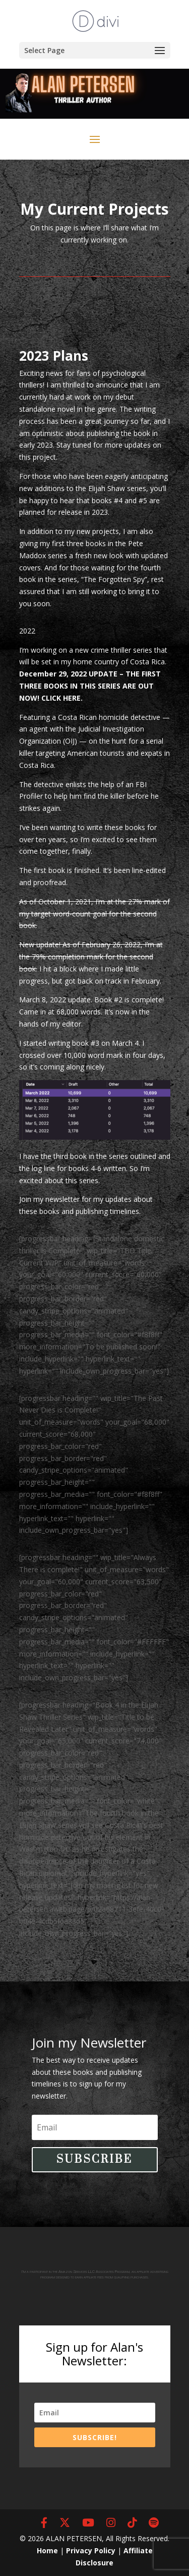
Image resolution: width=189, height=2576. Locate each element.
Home (47, 2550)
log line (43, 1168)
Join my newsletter (49, 1199)
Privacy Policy (90, 2550)
